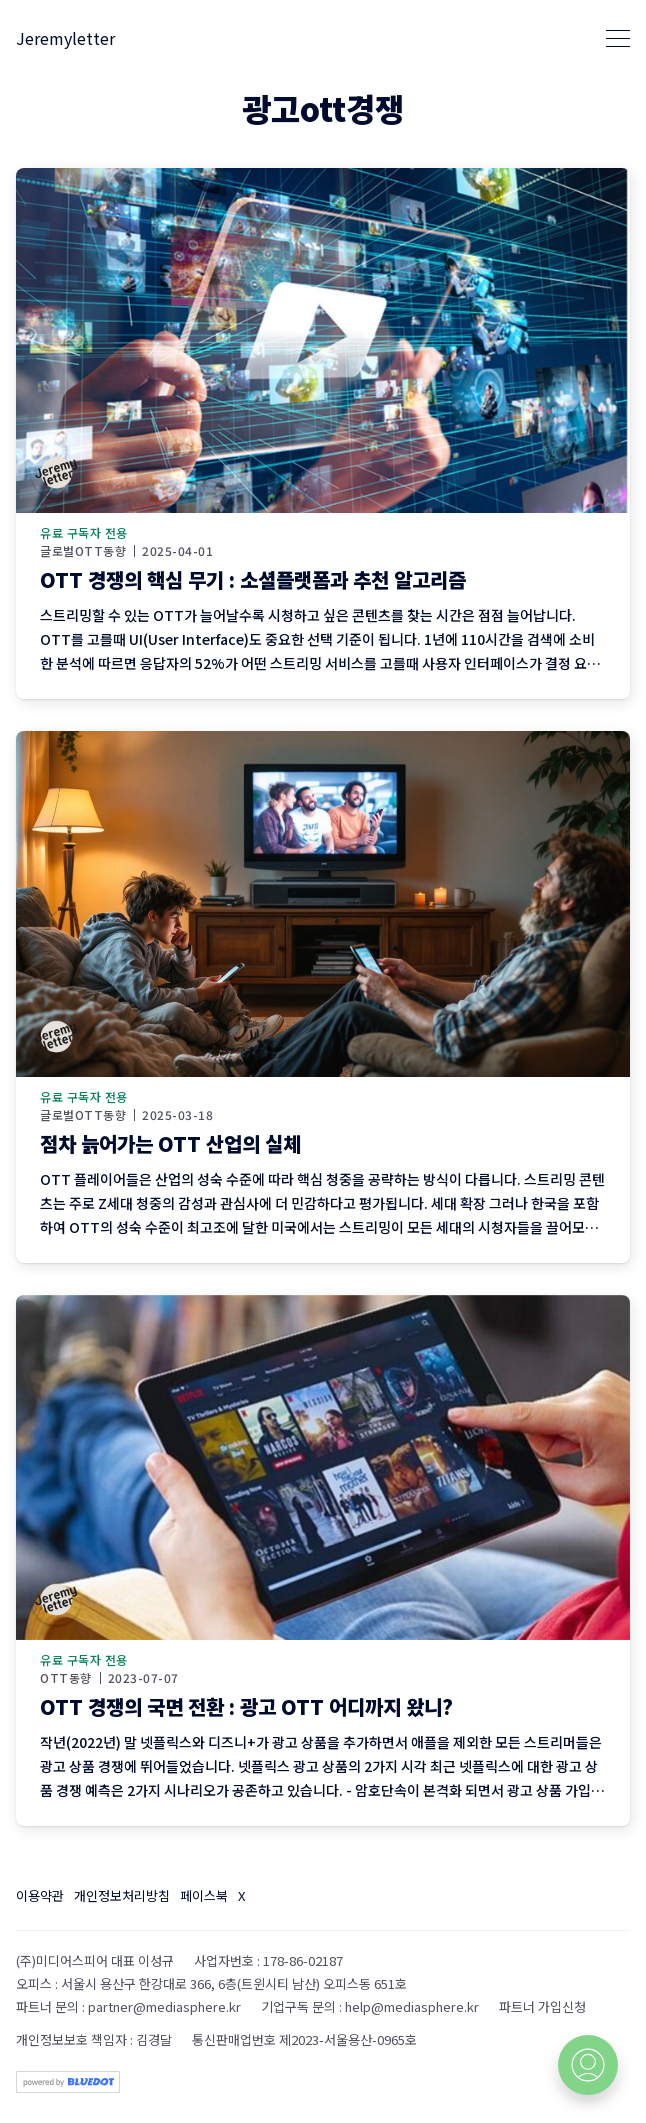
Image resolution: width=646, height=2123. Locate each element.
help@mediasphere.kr (412, 2006)
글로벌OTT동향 (83, 551)
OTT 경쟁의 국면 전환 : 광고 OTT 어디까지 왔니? (246, 1706)
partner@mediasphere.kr (164, 2006)
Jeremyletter (65, 38)
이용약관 (40, 1895)
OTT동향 (66, 1678)
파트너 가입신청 (542, 2006)
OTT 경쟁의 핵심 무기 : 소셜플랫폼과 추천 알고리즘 (253, 579)
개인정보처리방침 (122, 1895)
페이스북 (204, 1895)
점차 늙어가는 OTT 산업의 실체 (170, 1143)
